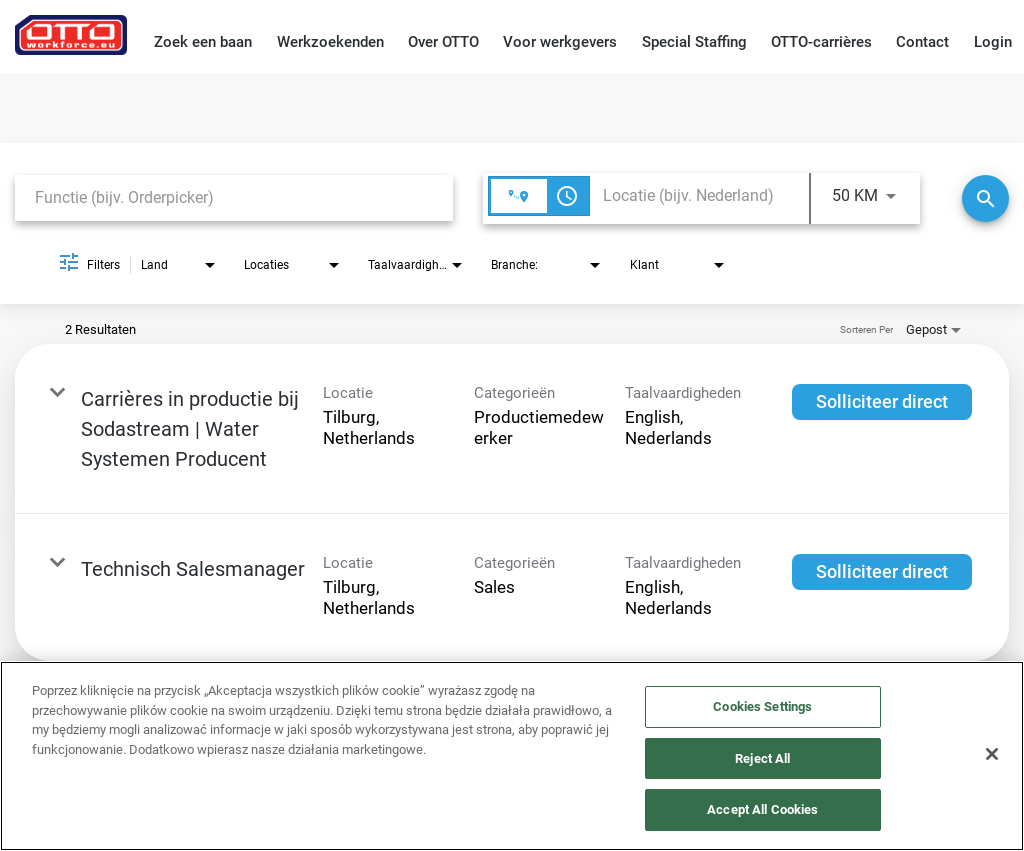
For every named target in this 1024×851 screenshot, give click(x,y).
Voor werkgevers (560, 42)
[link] (512, 429)
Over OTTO (443, 42)
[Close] (992, 754)
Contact (922, 42)
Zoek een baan (203, 42)
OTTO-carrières (821, 42)
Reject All (762, 758)
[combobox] (234, 197)
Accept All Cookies (762, 809)
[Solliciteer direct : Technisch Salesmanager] (882, 572)
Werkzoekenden (330, 42)
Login (993, 42)
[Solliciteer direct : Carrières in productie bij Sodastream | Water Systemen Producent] (882, 402)
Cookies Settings (762, 706)
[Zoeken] (985, 198)
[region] (512, 756)
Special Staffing (694, 42)
